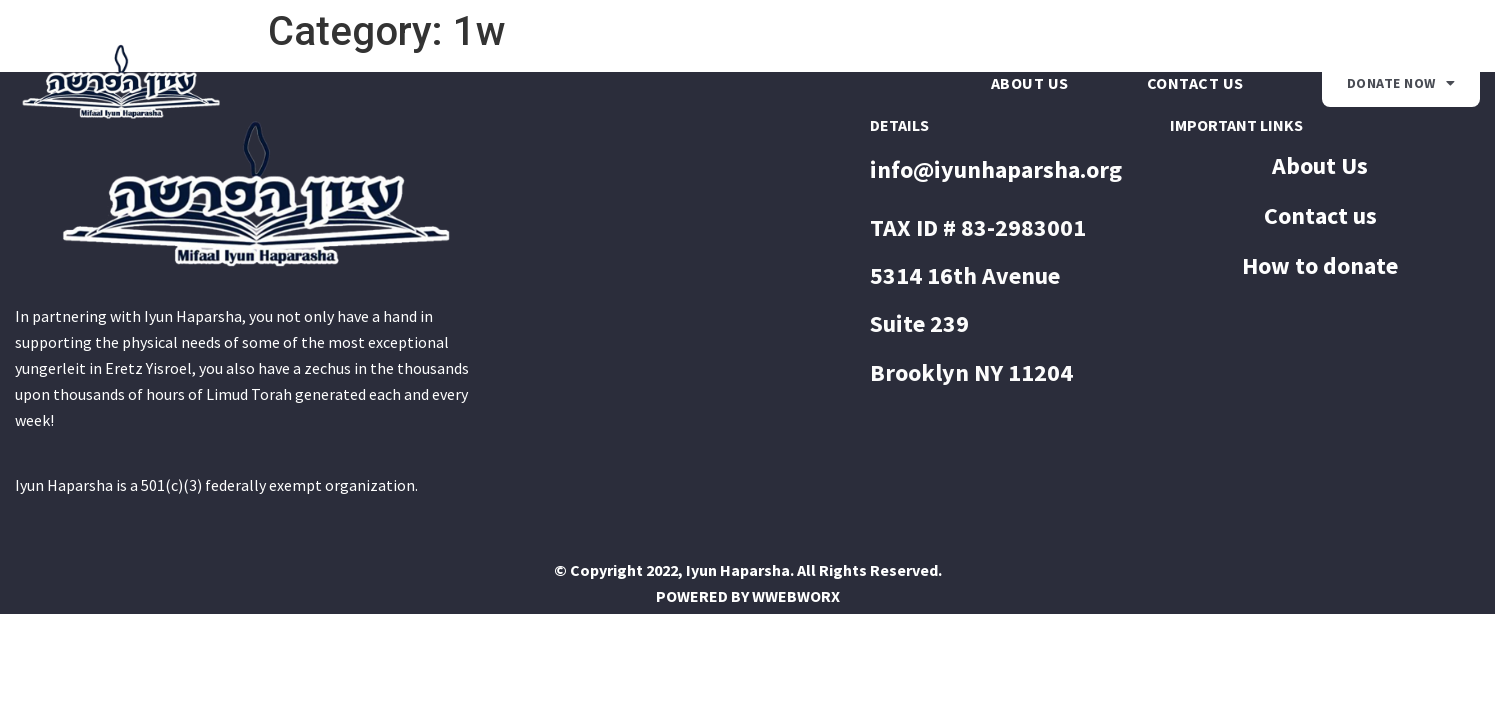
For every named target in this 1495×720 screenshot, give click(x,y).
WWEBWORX (796, 596)
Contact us (1195, 83)
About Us (1030, 83)
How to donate (1320, 266)
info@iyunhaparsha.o (984, 169)
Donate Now (1401, 83)
